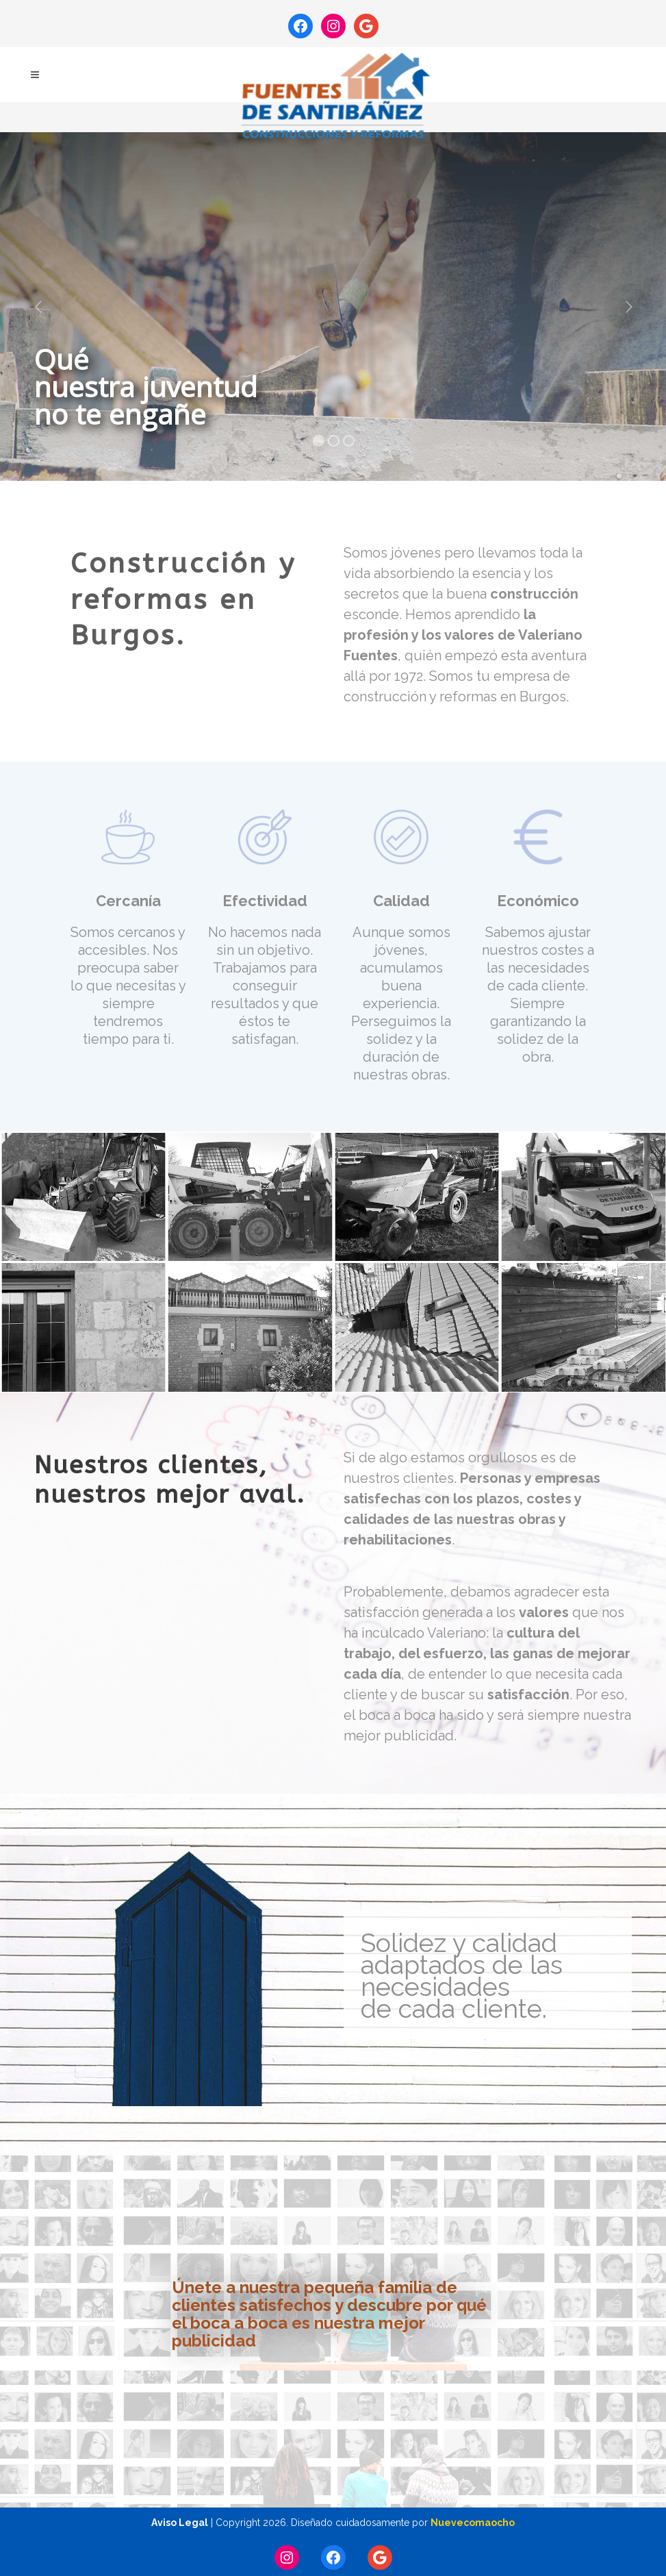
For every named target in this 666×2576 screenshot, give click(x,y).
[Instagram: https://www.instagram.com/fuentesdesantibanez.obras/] (333, 26)
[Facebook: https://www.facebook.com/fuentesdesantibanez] (300, 26)
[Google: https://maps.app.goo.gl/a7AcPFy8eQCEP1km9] (380, 2557)
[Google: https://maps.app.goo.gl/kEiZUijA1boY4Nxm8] (366, 26)
